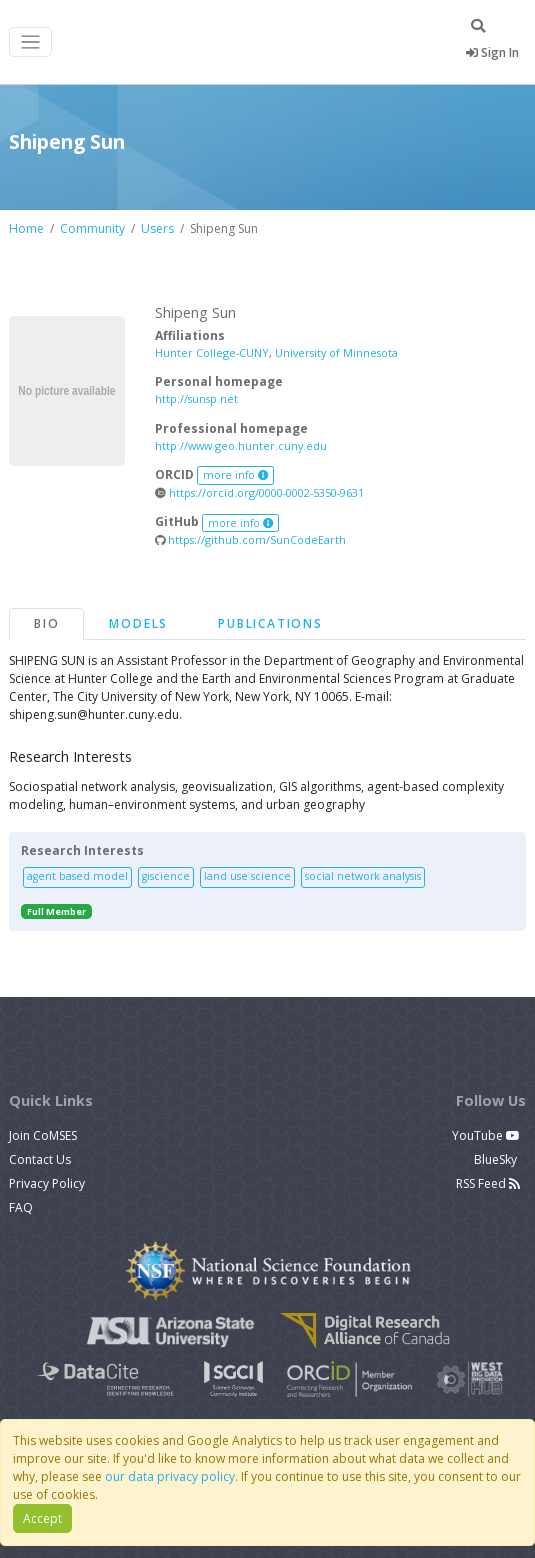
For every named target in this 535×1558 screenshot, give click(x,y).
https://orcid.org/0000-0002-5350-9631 (259, 492)
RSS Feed (488, 1183)
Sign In (492, 52)
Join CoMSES (43, 1135)
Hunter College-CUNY (212, 352)
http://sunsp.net (196, 398)
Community (92, 228)
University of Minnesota (336, 352)
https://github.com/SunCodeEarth (250, 539)
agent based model (77, 876)
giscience (166, 876)
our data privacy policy (170, 1476)
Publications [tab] (270, 623)
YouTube (486, 1135)
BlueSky (497, 1159)
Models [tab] (138, 623)
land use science (247, 876)
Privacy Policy (47, 1183)
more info (236, 475)
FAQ (21, 1207)
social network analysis (363, 876)
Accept (42, 1518)
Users (157, 228)
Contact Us (40, 1159)
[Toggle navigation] (30, 42)
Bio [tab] (46, 623)
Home (26, 228)
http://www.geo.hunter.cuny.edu (241, 445)
